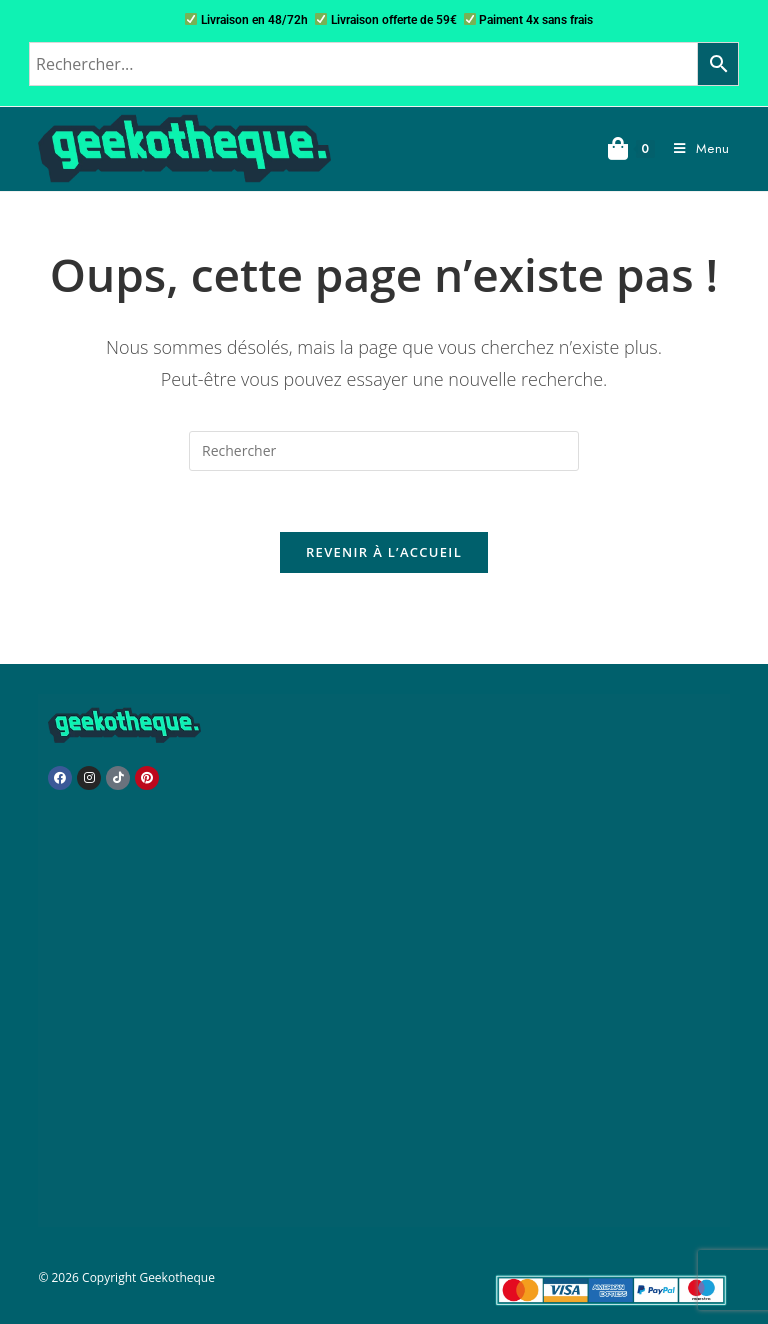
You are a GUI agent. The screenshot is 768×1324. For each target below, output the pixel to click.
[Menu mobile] (694, 148)
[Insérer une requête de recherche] (384, 451)
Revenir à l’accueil (384, 552)
